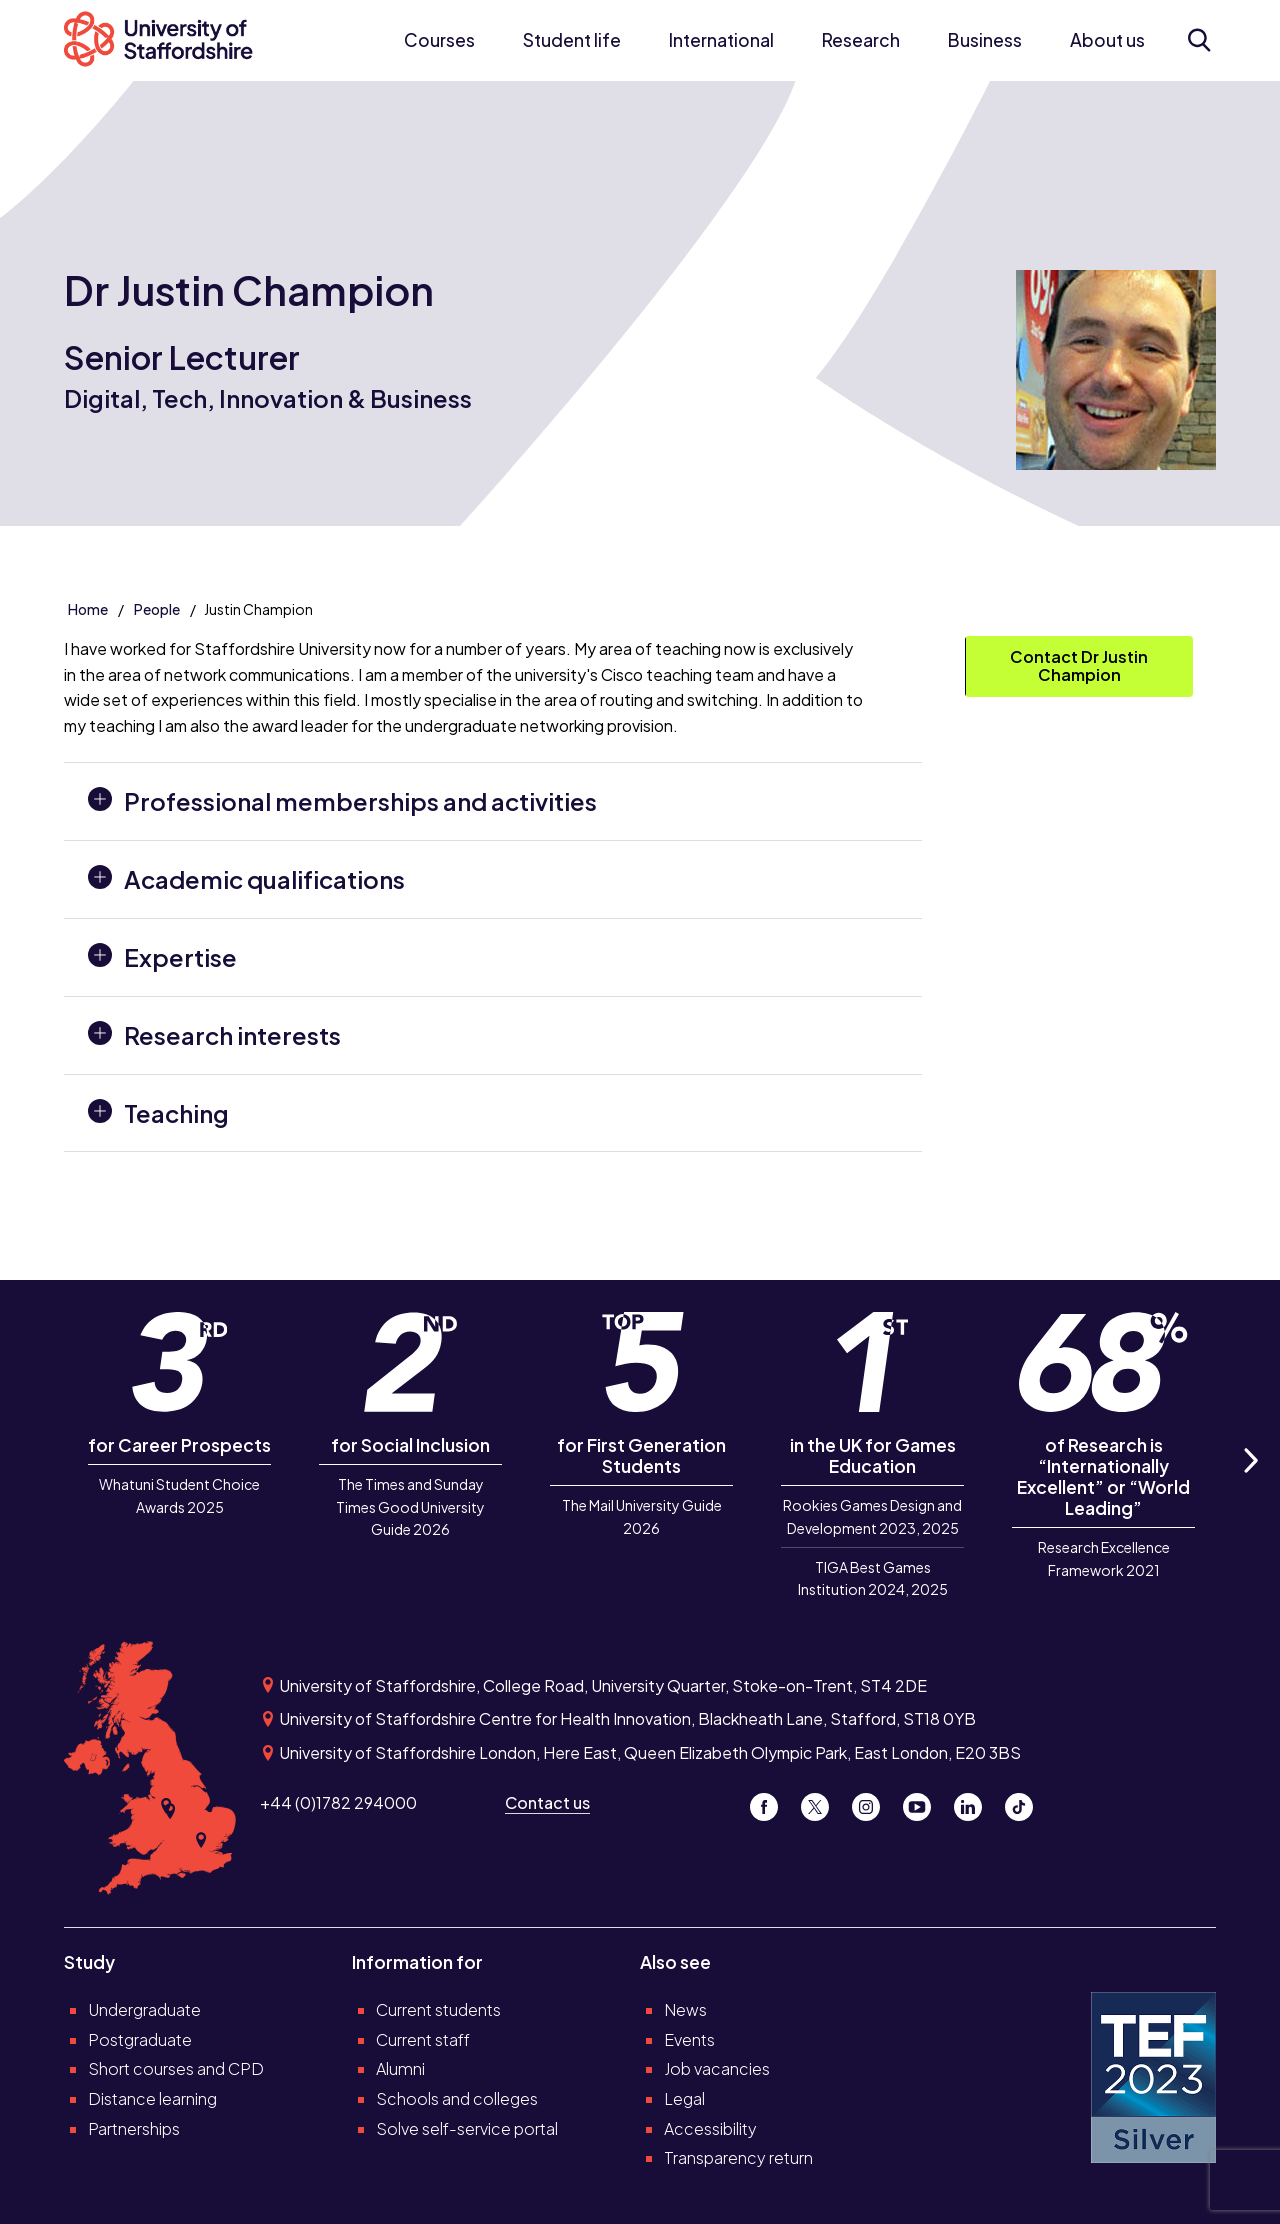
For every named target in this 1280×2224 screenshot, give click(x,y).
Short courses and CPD (176, 2068)
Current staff (423, 2039)
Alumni (400, 2068)
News (685, 2009)
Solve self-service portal (467, 2128)
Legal (684, 2098)
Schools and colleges (457, 2098)
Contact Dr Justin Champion (1079, 665)
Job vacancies (717, 2068)
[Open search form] (1198, 40)
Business (985, 40)
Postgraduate (140, 2039)
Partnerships (134, 2128)
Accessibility (710, 2128)
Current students (438, 2009)
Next (1250, 1483)
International (721, 40)
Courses (439, 40)
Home (88, 609)
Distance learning (152, 2098)
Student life (572, 40)
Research (861, 40)
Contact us (547, 1802)
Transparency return (738, 2157)
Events (689, 2039)
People (157, 609)
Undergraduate (144, 2009)
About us (1107, 40)
